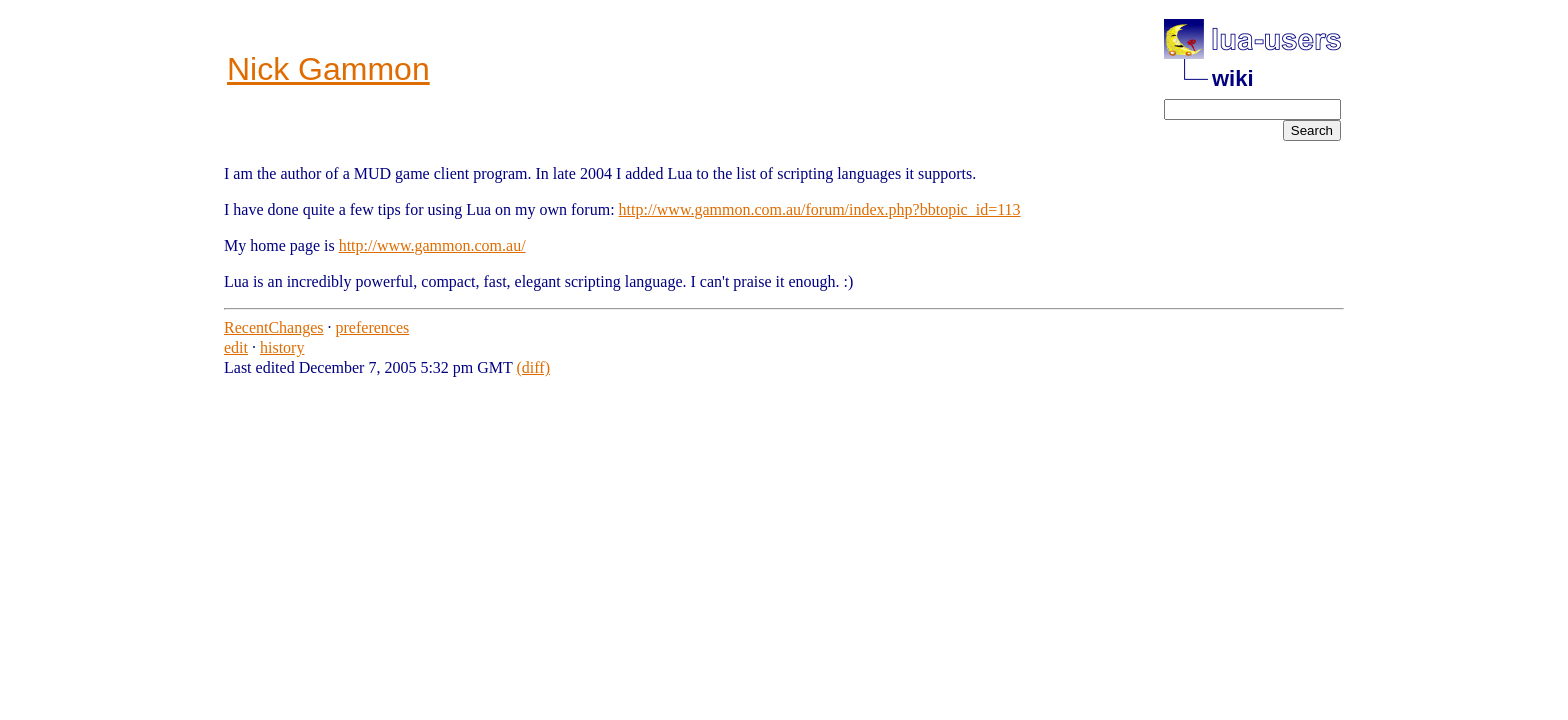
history (282, 347)
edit (236, 347)
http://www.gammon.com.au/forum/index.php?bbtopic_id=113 (820, 209)
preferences (373, 327)
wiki (1233, 78)
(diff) (533, 367)
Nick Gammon (328, 69)
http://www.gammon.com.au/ (432, 245)
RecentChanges (274, 327)
